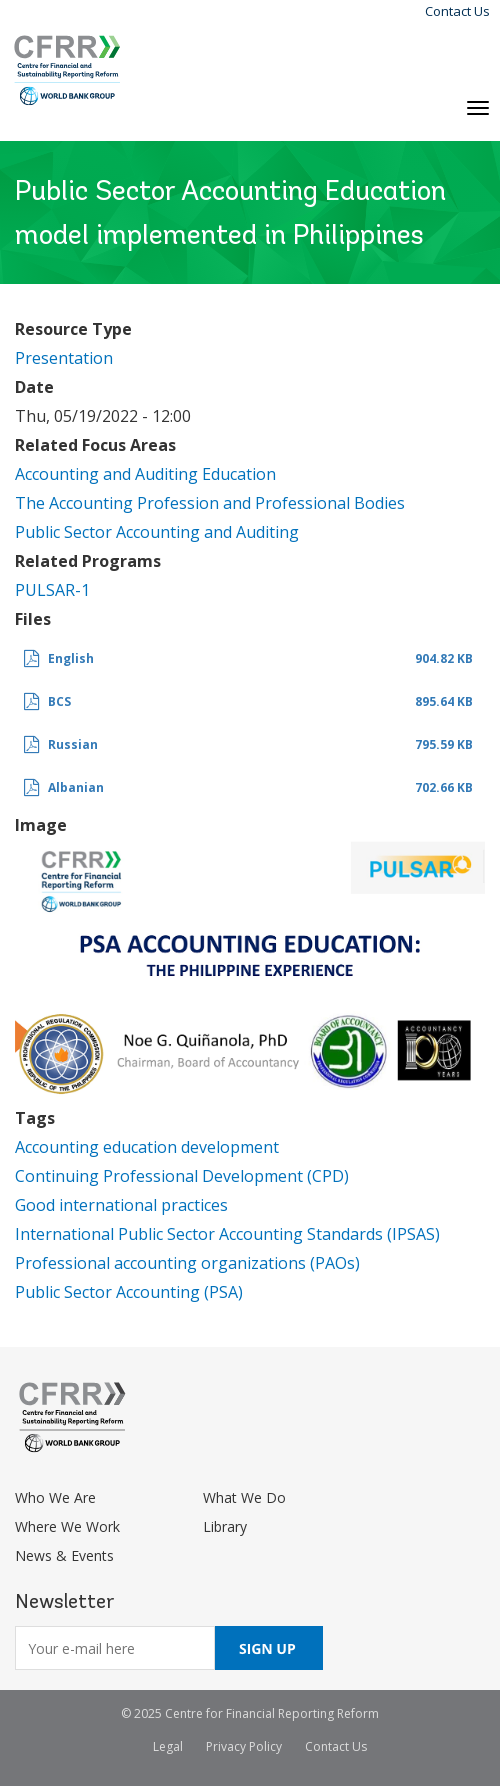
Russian (73, 744)
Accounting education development (147, 1147)
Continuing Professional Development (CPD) (182, 1176)
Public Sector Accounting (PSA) (129, 1292)
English (71, 658)
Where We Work (67, 1526)
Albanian (76, 787)
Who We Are (55, 1497)
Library (225, 1526)
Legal (168, 1746)
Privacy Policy (244, 1746)
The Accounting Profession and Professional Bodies (210, 503)
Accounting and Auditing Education (145, 474)
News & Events (64, 1555)
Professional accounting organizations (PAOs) (187, 1263)
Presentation (64, 358)
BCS (59, 701)
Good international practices (121, 1205)
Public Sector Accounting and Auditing (157, 532)
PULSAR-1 (52, 590)
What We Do (244, 1497)
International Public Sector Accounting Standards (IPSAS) (227, 1234)
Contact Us (457, 11)
